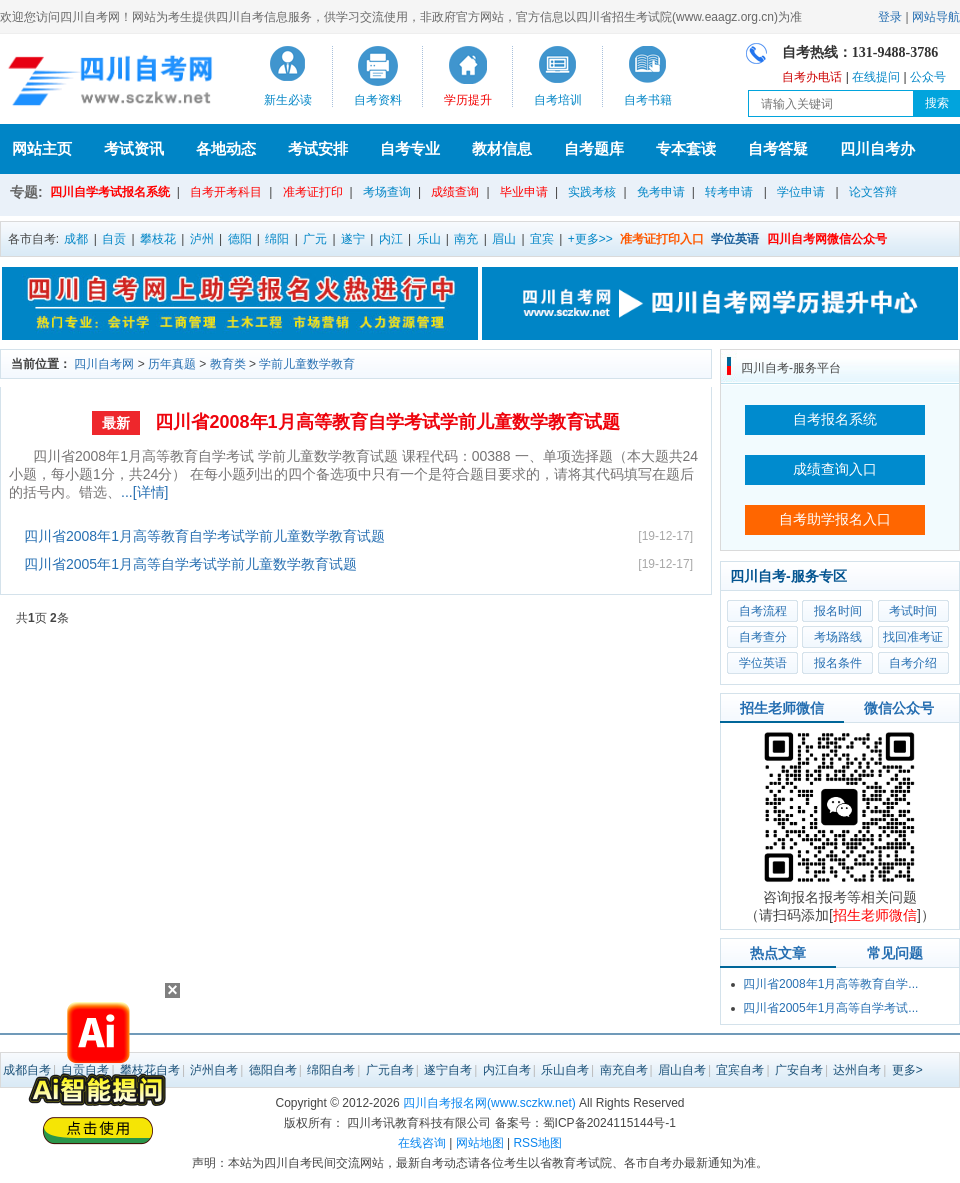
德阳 (240, 239)
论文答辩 (873, 192)
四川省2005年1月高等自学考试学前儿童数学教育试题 (190, 564)
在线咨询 (422, 1143)
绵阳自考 (331, 1070)
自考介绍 (913, 663)
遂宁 (353, 239)
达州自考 (857, 1070)
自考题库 (594, 148)
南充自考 (624, 1070)
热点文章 (778, 953)
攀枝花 (158, 239)
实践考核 (592, 192)
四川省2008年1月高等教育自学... (830, 984)
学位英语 (763, 663)
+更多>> (590, 239)
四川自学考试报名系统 (110, 192)
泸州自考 (214, 1070)
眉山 (504, 239)
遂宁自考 (448, 1070)
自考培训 (558, 100)
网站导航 (936, 17)
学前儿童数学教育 (307, 364)
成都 (76, 239)
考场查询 (387, 192)
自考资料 (378, 100)
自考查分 (763, 637)
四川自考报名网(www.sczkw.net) (489, 1103)
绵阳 (277, 239)
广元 (315, 239)
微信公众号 (899, 708)
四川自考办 (877, 148)
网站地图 (480, 1143)
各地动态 (226, 148)
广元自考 (390, 1070)
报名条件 (838, 663)
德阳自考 (273, 1070)
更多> (907, 1070)
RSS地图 (537, 1143)
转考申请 (729, 192)
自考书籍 (648, 100)
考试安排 (318, 148)
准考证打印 (313, 192)
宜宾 (542, 239)
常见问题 (895, 953)
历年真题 (172, 364)
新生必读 (288, 100)
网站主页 (42, 148)
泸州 (202, 239)
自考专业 (410, 148)
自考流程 (763, 611)
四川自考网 (104, 364)
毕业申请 (524, 192)
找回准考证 (913, 637)
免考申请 (661, 192)
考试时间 (913, 611)
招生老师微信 (782, 708)
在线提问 (876, 77)
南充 (466, 239)
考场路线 (838, 637)
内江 (391, 239)
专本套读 (686, 148)
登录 (890, 17)
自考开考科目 (226, 192)
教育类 (228, 364)
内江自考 (507, 1070)
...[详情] (144, 492)
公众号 (928, 77)
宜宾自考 (740, 1070)
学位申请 (801, 192)
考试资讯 (134, 148)
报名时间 (838, 611)
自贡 (114, 239)
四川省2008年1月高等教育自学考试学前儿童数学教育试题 (387, 422)
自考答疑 (778, 148)
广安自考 (799, 1070)
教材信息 (502, 148)
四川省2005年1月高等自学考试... (830, 1008)
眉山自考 (682, 1070)
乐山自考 (565, 1070)
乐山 (429, 239)
